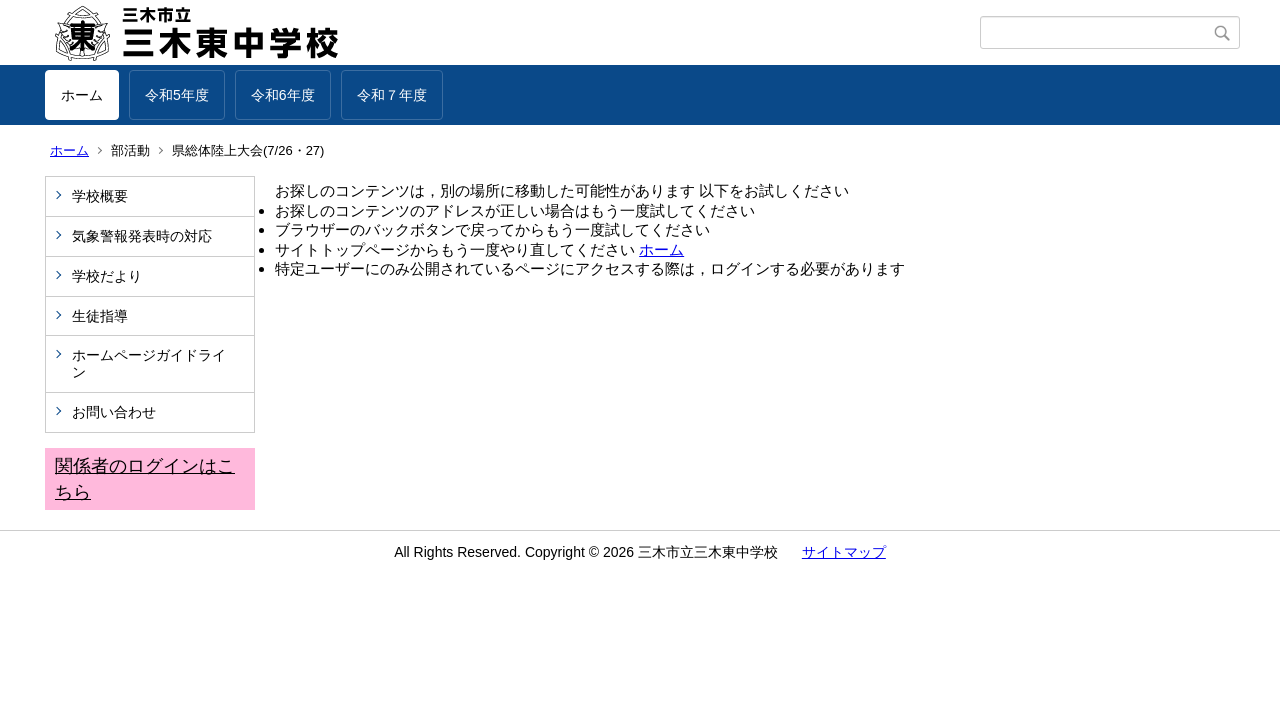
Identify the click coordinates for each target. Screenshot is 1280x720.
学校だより (107, 276)
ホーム (82, 95)
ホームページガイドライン (149, 363)
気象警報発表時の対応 (142, 236)
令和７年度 (392, 95)
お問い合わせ (114, 412)
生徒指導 (100, 316)
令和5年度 (177, 95)
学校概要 (100, 196)
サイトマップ (844, 552)
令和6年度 (283, 95)
